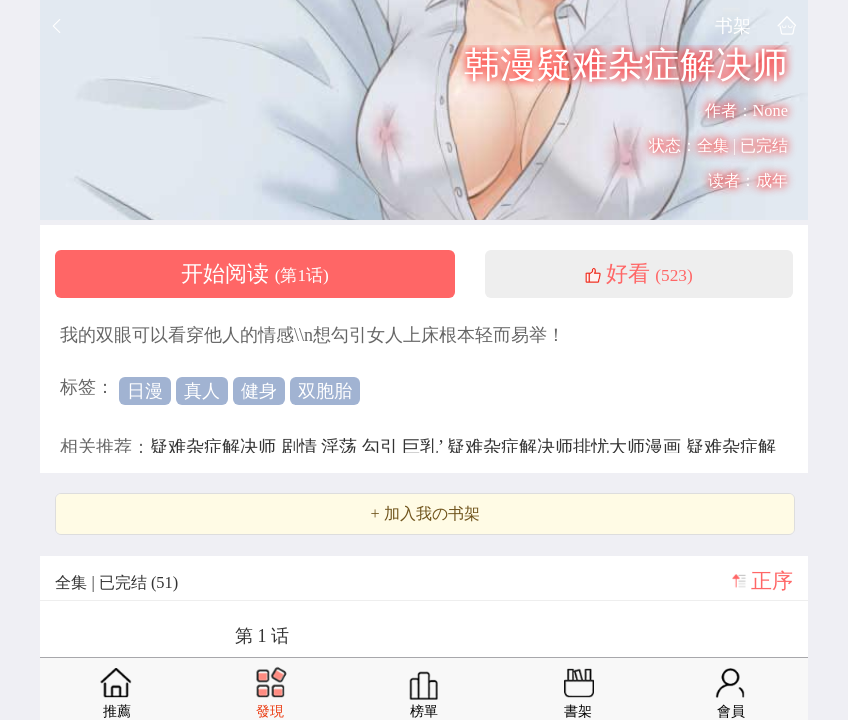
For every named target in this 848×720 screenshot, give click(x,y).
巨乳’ (424, 447)
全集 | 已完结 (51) (116, 582)
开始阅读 (255, 274)
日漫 (145, 391)
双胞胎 (325, 391)
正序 (772, 581)
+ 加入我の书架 (424, 514)
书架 (733, 25)
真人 (202, 391)
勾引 (382, 447)
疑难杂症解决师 (215, 447)
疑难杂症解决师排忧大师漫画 (566, 447)
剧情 (301, 447)
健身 (259, 391)
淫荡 (341, 447)
